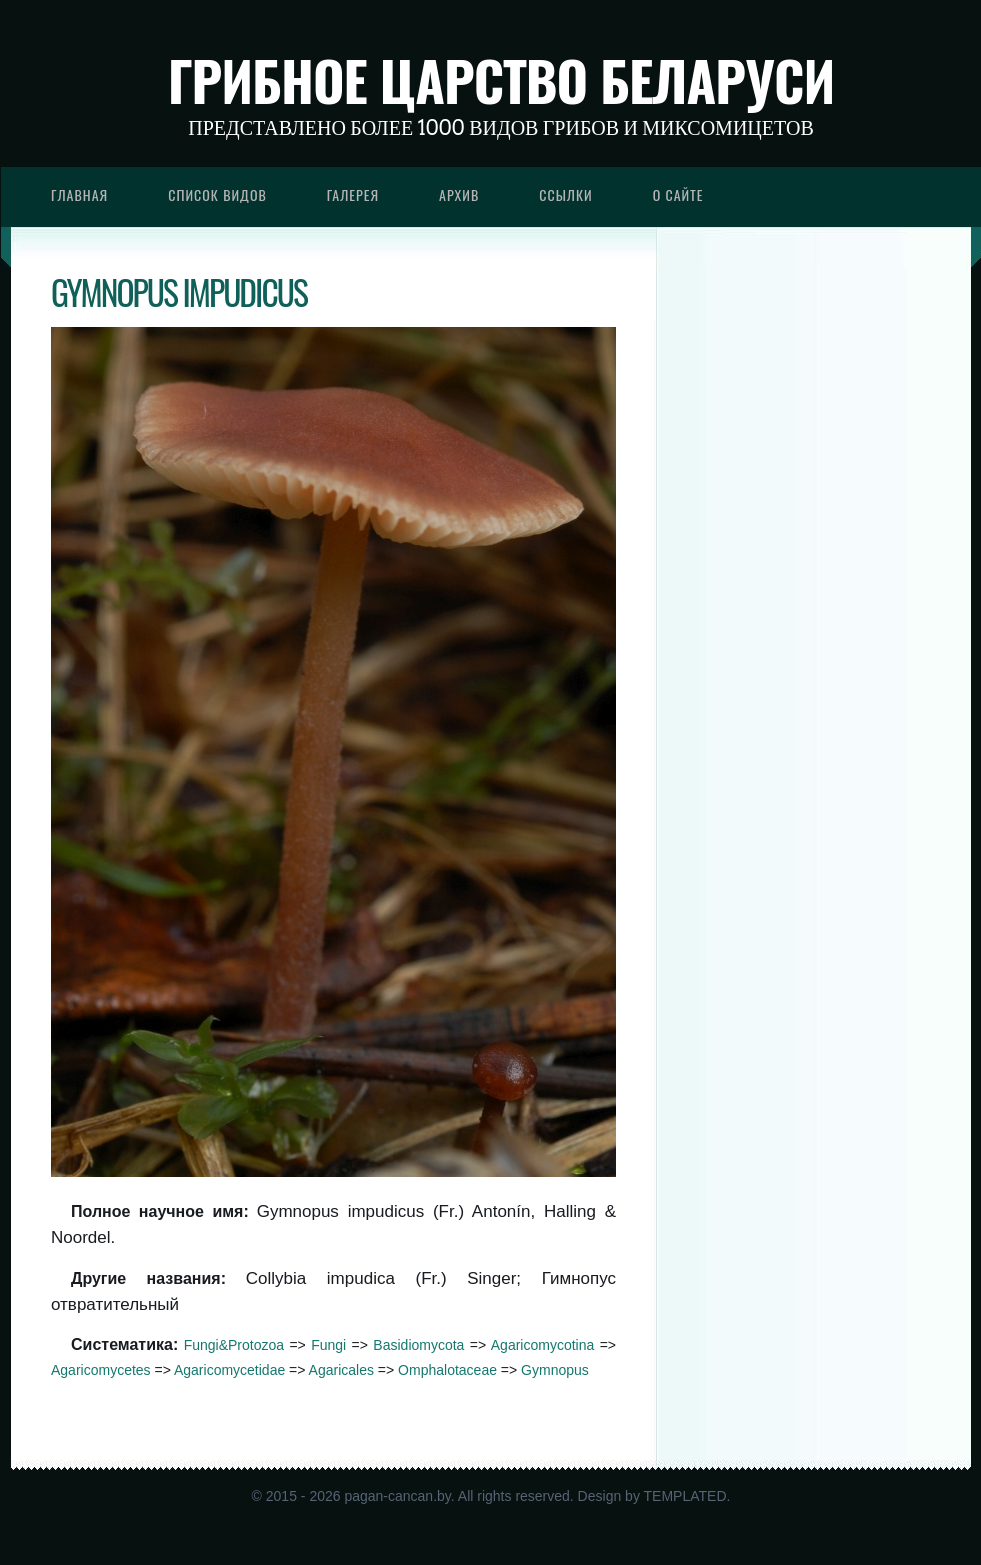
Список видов (217, 194)
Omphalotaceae (447, 1370)
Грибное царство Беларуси (501, 80)
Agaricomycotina (543, 1345)
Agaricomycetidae (229, 1370)
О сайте (678, 194)
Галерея (353, 194)
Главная (79, 194)
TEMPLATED (685, 1496)
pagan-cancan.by (397, 1496)
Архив (459, 194)
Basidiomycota (418, 1345)
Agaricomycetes (101, 1370)
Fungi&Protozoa (234, 1345)
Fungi (328, 1345)
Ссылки (566, 194)
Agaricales (341, 1370)
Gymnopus (555, 1370)
